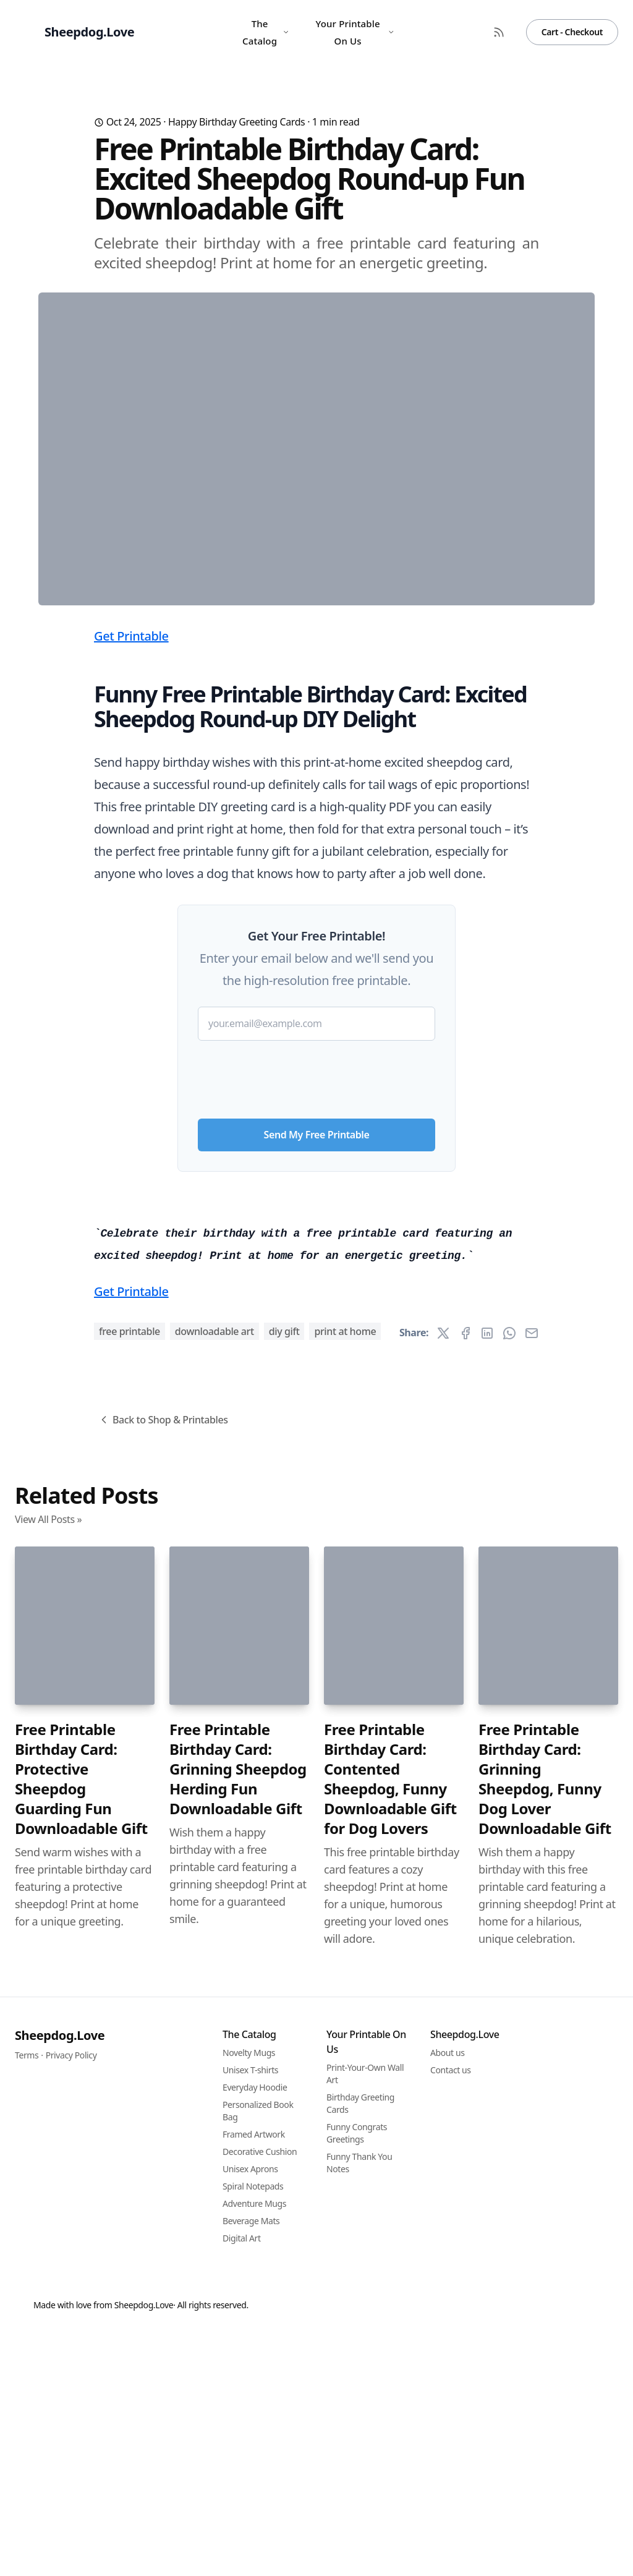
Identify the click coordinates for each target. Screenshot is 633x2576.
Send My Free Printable (317, 1378)
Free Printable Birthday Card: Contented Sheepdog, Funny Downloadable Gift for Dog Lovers (390, 2467)
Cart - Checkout (572, 32)
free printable (129, 2020)
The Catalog (265, 32)
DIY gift (284, 2020)
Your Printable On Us (355, 32)
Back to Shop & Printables (163, 2108)
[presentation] (316, 1318)
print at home (345, 2020)
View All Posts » (48, 2208)
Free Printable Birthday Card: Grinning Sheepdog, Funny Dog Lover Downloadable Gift (544, 2467)
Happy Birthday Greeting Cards (236, 122)
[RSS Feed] (498, 32)
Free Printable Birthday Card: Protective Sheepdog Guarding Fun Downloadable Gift (81, 2467)
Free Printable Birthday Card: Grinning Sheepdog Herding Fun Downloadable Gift (238, 2457)
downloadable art (214, 2020)
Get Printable (131, 879)
